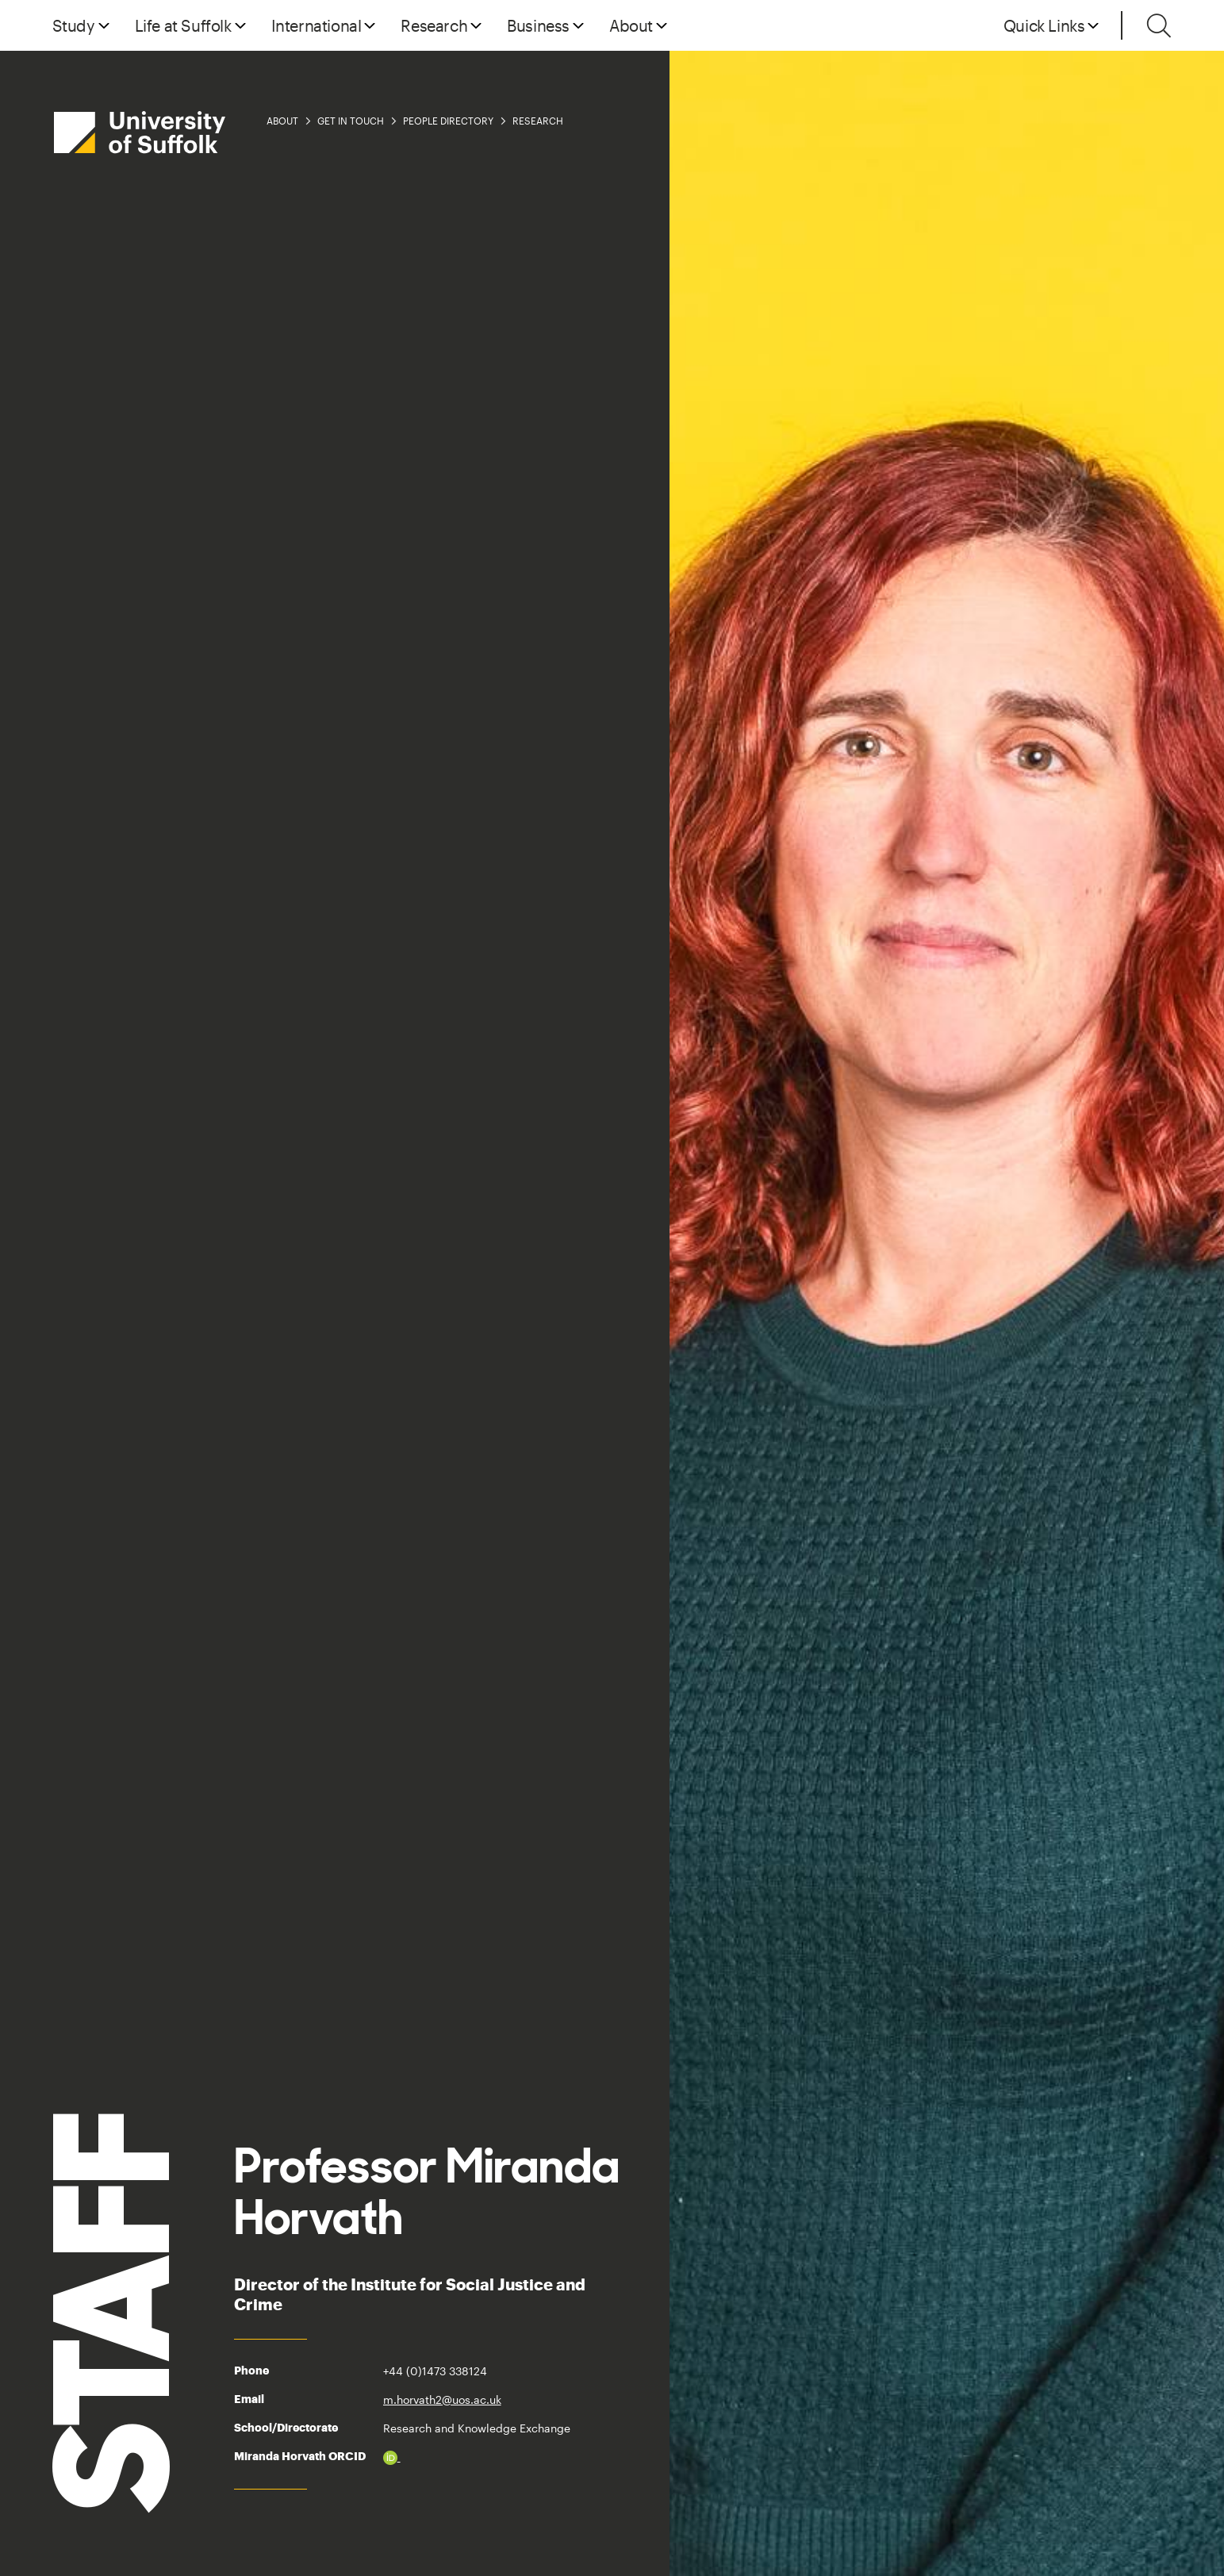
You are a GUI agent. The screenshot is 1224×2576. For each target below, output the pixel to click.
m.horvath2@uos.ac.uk (442, 2399)
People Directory (448, 120)
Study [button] (73, 25)
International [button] (316, 25)
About (282, 120)
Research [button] (434, 25)
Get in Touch (350, 120)
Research (537, 120)
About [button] (631, 25)
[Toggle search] (1159, 25)
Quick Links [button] (1044, 25)
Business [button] (538, 25)
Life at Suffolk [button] (183, 25)
